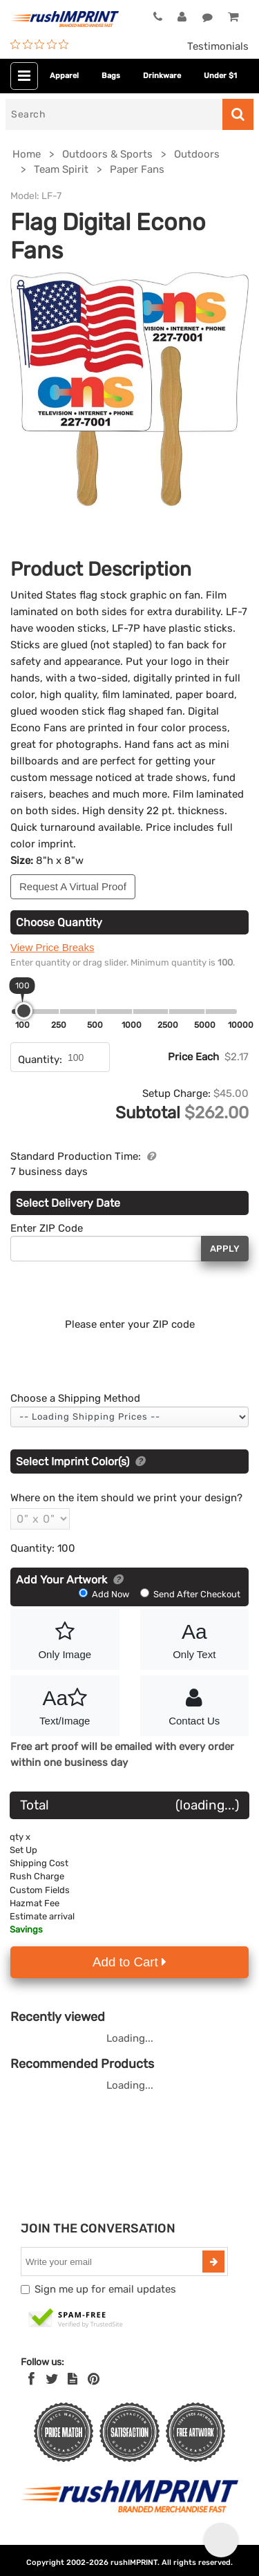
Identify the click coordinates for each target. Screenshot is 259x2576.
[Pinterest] (93, 2379)
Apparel (64, 75)
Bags (111, 75)
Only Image (65, 1638)
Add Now (105, 1594)
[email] (113, 2261)
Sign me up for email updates (105, 2289)
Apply (225, 1248)
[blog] (72, 2379)
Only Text (194, 1638)
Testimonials (218, 46)
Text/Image (65, 1704)
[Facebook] (31, 2379)
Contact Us (194, 1704)
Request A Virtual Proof (72, 886)
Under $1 (220, 75)
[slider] (23, 1010)
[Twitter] (52, 2379)
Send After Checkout (190, 1594)
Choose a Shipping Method (75, 1398)
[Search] (114, 114)
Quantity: (40, 1059)
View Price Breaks (52, 947)
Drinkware (162, 75)
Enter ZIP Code (46, 1228)
